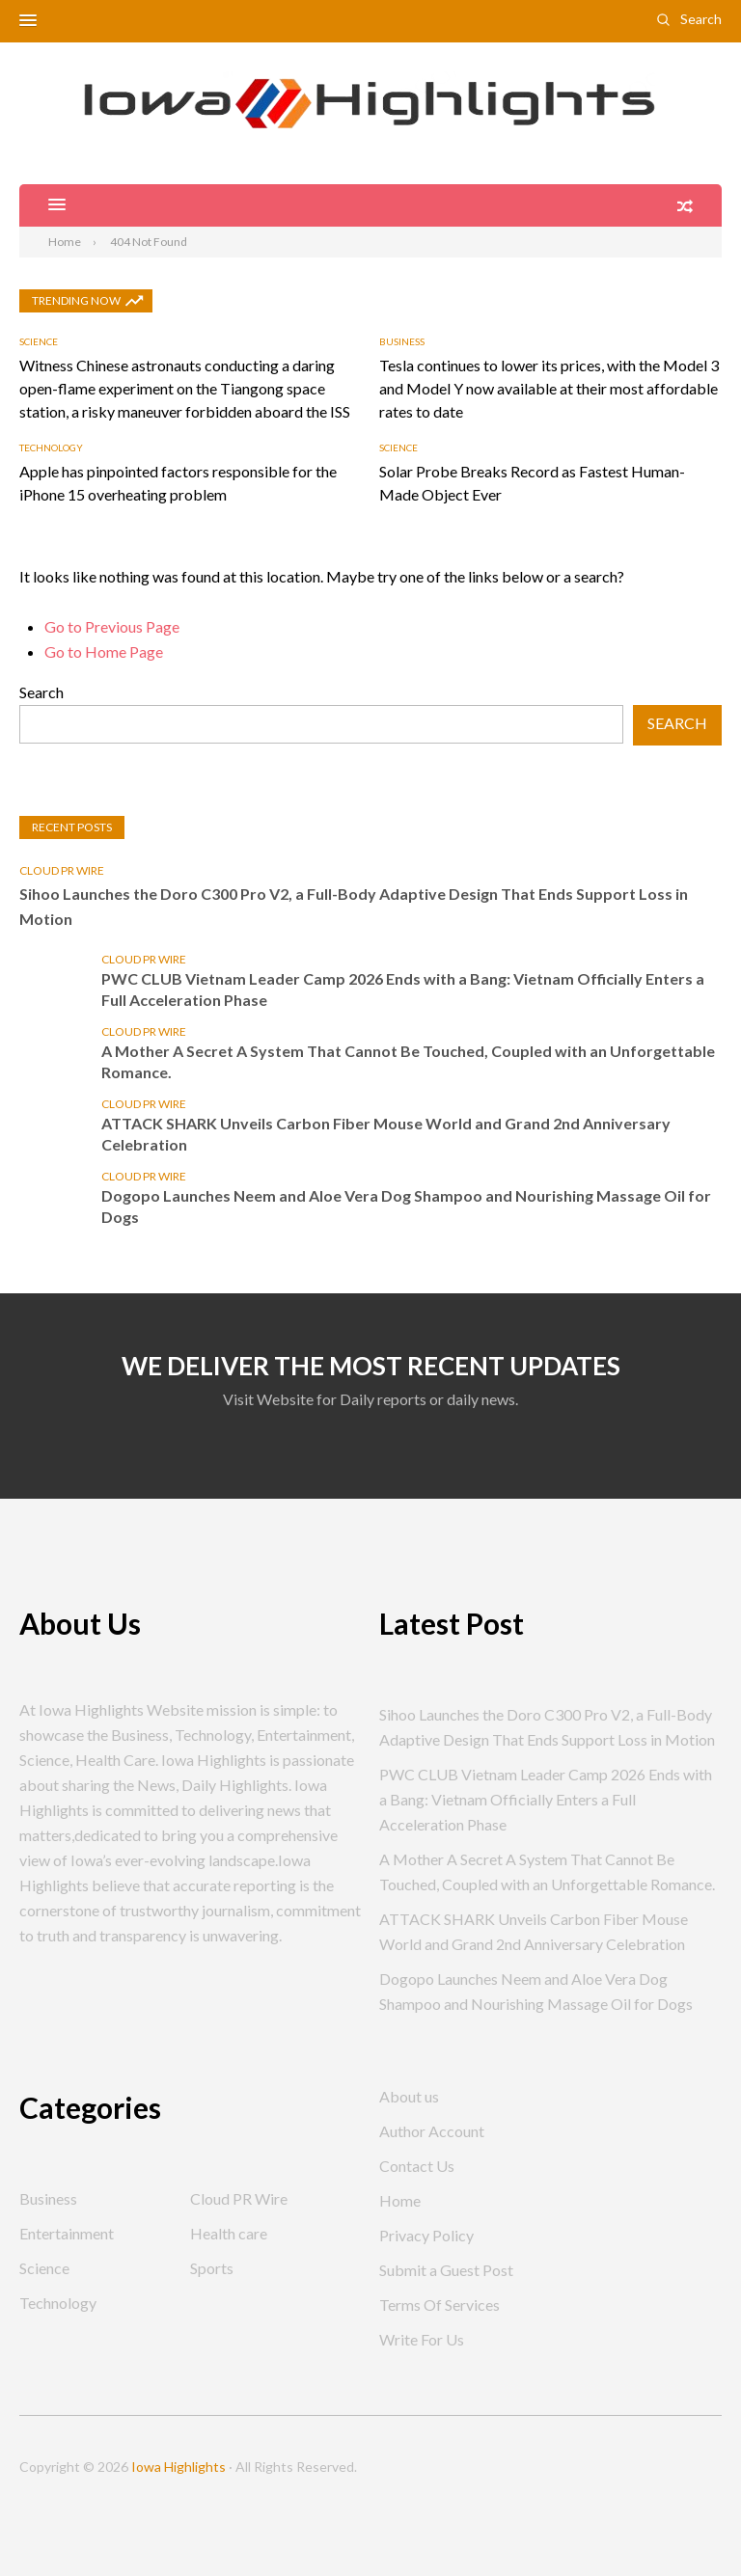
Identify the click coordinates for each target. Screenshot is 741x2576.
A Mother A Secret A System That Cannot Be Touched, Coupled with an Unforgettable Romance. (408, 1061)
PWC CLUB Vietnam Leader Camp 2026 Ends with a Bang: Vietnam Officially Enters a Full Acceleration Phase (402, 989)
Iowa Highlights (178, 2466)
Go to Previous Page (111, 626)
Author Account (431, 2131)
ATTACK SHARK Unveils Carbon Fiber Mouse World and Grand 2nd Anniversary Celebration (386, 1133)
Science (38, 341)
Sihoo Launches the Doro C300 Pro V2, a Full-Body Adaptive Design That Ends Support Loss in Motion (353, 906)
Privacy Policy (426, 2235)
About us (409, 2096)
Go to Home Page (103, 651)
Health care (228, 2233)
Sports (211, 2268)
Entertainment (66, 2233)
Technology (51, 447)
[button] (28, 21)
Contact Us (416, 2165)
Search (701, 19)
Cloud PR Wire (61, 870)
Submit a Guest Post (446, 2270)
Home (400, 2200)
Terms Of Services (439, 2304)
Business (402, 341)
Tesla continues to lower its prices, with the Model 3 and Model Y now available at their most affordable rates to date (549, 388)
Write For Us (421, 2339)
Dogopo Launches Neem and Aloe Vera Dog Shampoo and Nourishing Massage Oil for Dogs (406, 1206)
